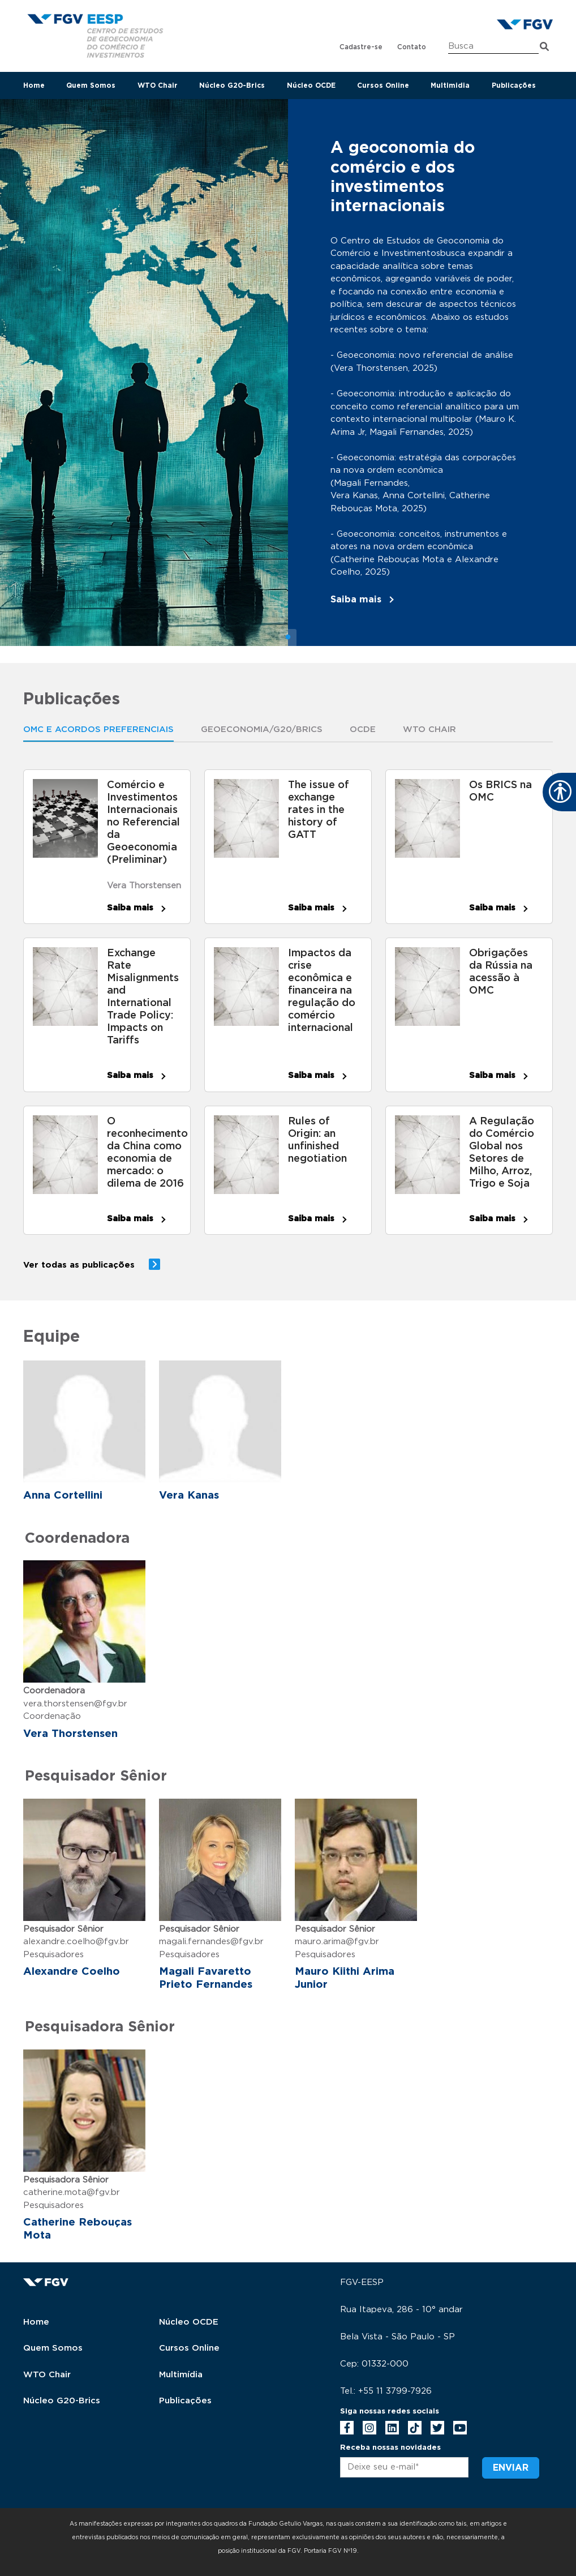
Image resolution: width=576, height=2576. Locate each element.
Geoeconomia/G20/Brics (262, 729)
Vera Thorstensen (144, 886)
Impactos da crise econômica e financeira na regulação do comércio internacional (321, 990)
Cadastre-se (360, 47)
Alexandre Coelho (71, 1971)
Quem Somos (90, 85)
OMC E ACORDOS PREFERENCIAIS (98, 729)
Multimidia (450, 85)
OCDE (363, 729)
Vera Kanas (189, 1495)
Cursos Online (383, 85)
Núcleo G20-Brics (232, 85)
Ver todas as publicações (79, 1265)
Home (34, 85)
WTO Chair (157, 85)
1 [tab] (288, 637)
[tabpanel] (288, 372)
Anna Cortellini (62, 1495)
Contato (411, 47)
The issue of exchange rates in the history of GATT (318, 810)
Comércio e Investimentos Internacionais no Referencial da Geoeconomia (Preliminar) (143, 822)
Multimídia (181, 2374)
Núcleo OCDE (311, 85)
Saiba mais (355, 599)
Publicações (514, 85)
